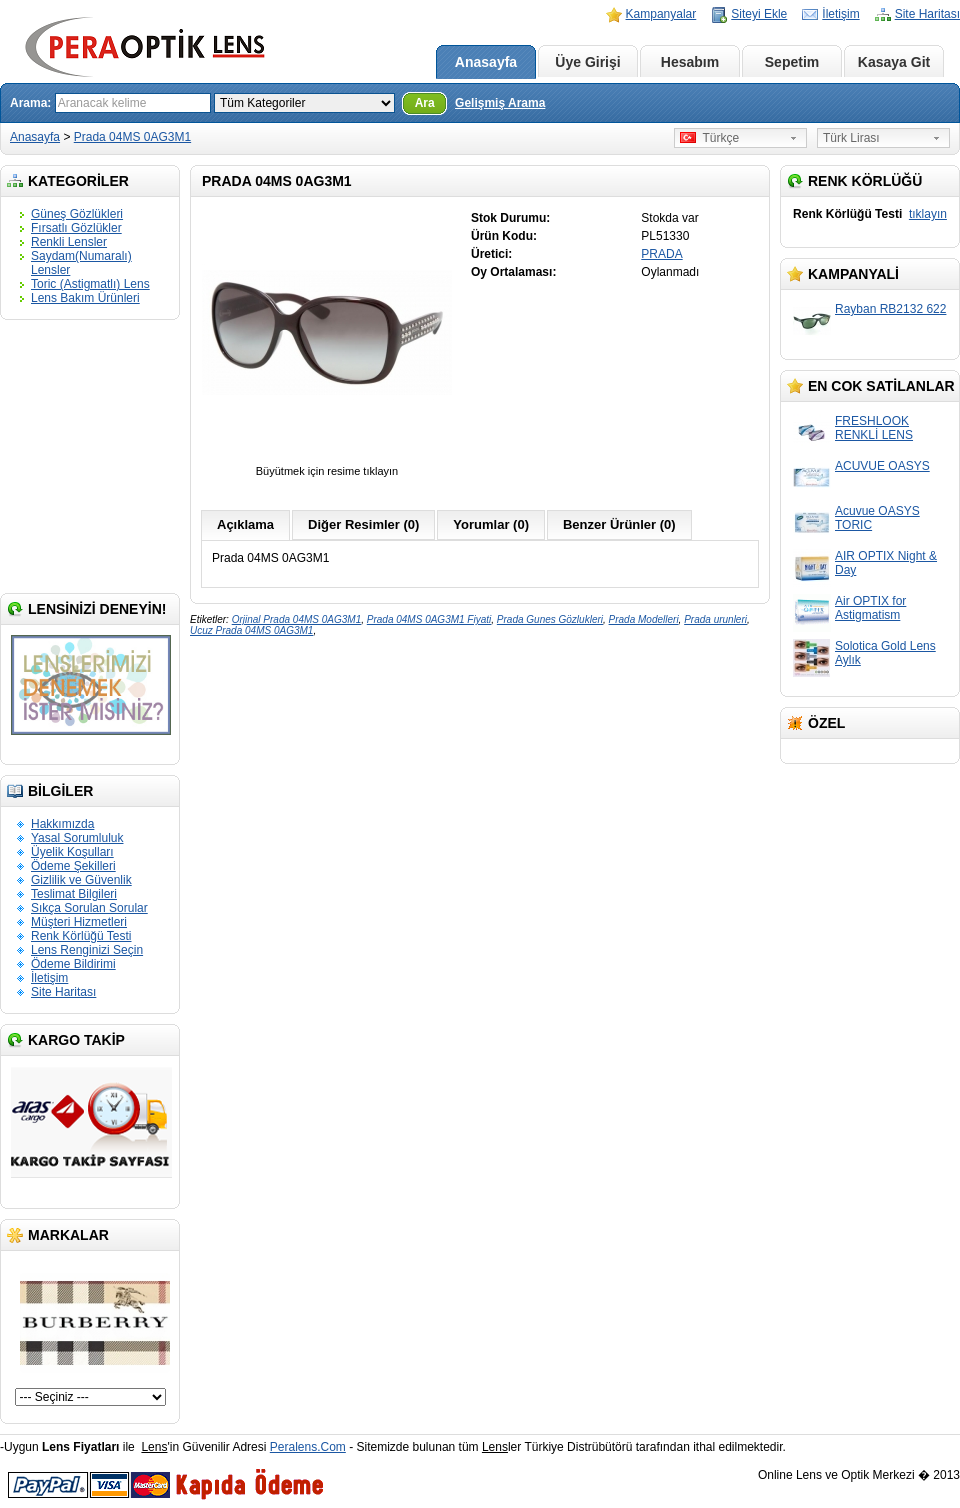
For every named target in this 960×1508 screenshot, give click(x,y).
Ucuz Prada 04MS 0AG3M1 (251, 630)
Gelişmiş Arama (500, 103)
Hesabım (690, 62)
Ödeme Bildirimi (73, 964)
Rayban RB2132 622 (890, 309)
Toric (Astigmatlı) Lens (90, 284)
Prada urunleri (715, 619)
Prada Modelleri (644, 619)
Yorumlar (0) (491, 524)
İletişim (840, 14)
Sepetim (792, 62)
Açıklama (245, 524)
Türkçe (709, 138)
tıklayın (928, 214)
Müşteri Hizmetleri (79, 922)
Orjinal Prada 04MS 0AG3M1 (297, 619)
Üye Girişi (587, 62)
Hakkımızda (62, 824)
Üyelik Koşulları (72, 852)
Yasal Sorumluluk (77, 838)
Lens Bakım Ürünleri (85, 298)
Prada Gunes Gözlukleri (550, 619)
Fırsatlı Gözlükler (76, 228)
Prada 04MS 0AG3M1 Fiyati (429, 619)
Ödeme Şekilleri (73, 866)
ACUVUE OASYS (882, 466)
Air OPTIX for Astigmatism (870, 608)
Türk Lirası (851, 138)
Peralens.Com (308, 1447)
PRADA (661, 254)
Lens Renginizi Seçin (87, 950)
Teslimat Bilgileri (74, 894)
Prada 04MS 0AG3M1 (132, 137)
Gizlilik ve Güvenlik (81, 880)
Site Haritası (927, 14)
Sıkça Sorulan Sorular (89, 908)
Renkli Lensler (69, 242)
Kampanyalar (661, 14)
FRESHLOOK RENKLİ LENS (874, 428)
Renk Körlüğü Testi (81, 936)
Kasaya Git (894, 62)
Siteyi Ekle (759, 14)
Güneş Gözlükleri (77, 214)
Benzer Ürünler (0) (619, 524)
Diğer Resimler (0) (363, 524)
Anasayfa (486, 62)
